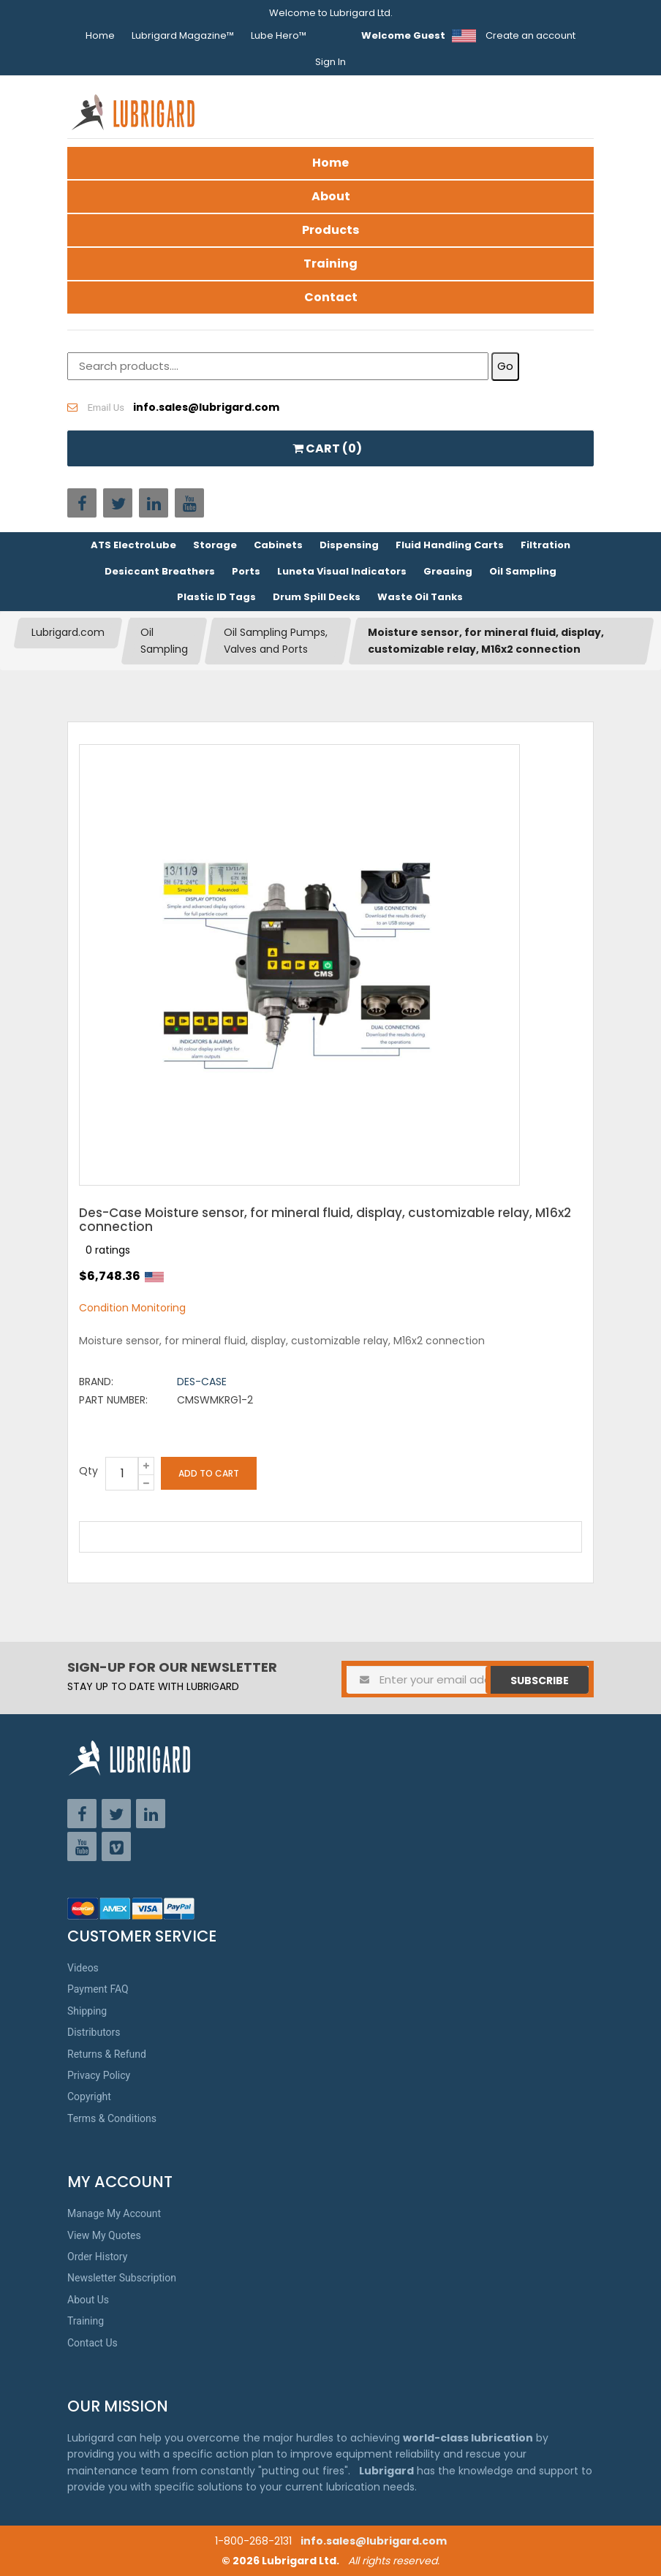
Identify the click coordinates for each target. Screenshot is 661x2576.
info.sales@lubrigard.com (374, 2541)
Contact (331, 297)
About (330, 196)
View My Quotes (104, 2235)
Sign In (330, 62)
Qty (88, 1470)
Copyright (89, 2096)
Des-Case (202, 1381)
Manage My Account (114, 2213)
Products (330, 229)
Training (330, 263)
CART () (327, 448)
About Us (88, 2300)
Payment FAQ (98, 1989)
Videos (83, 1968)
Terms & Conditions (111, 2118)
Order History (97, 2256)
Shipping (87, 2011)
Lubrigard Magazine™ (183, 35)
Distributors (94, 2032)
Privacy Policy (98, 2075)
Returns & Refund (106, 2054)
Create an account (530, 35)
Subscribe (539, 1680)
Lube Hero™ (278, 35)
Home (100, 35)
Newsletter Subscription (121, 2278)
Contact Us (92, 2343)
